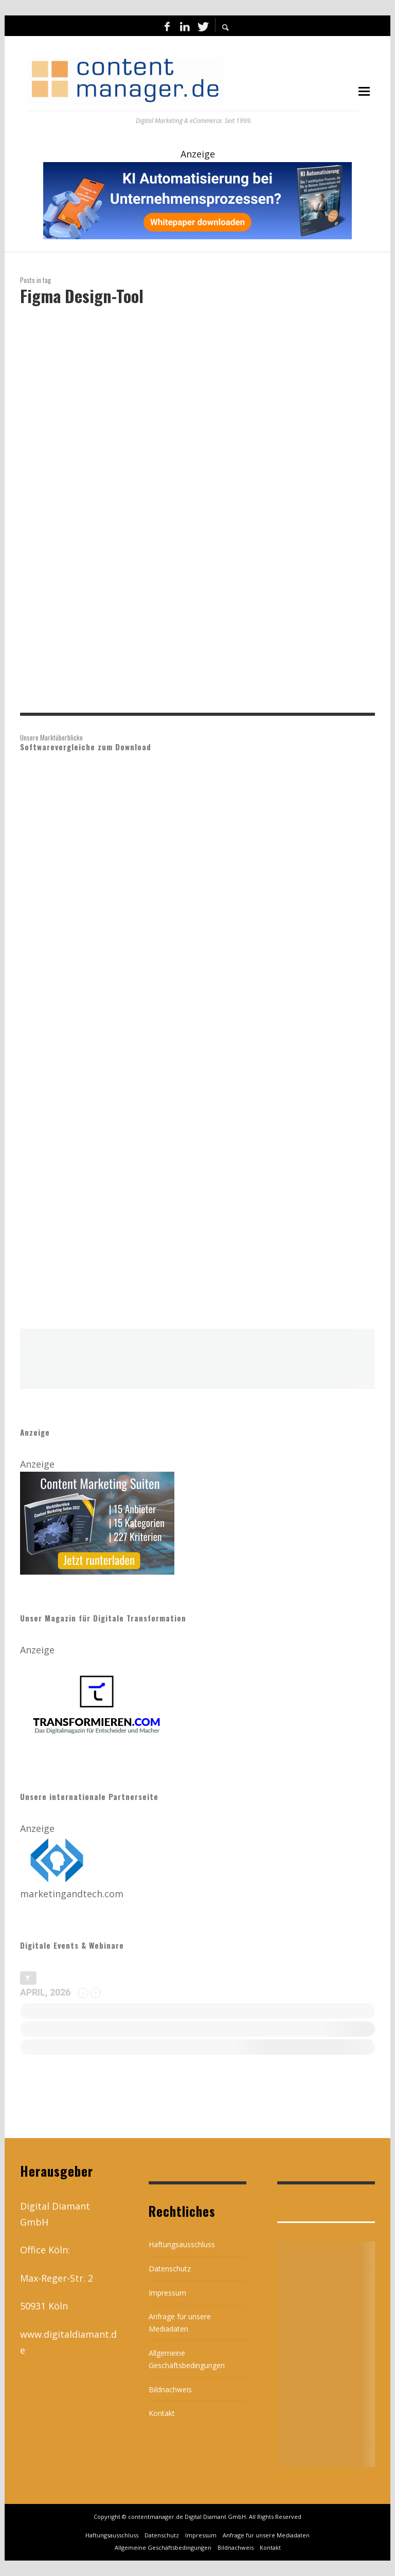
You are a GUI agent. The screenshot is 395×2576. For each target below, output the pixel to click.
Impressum (167, 2293)
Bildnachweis (170, 2389)
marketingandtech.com (71, 1893)
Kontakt (162, 2413)
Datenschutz (170, 2268)
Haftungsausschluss (182, 2244)
